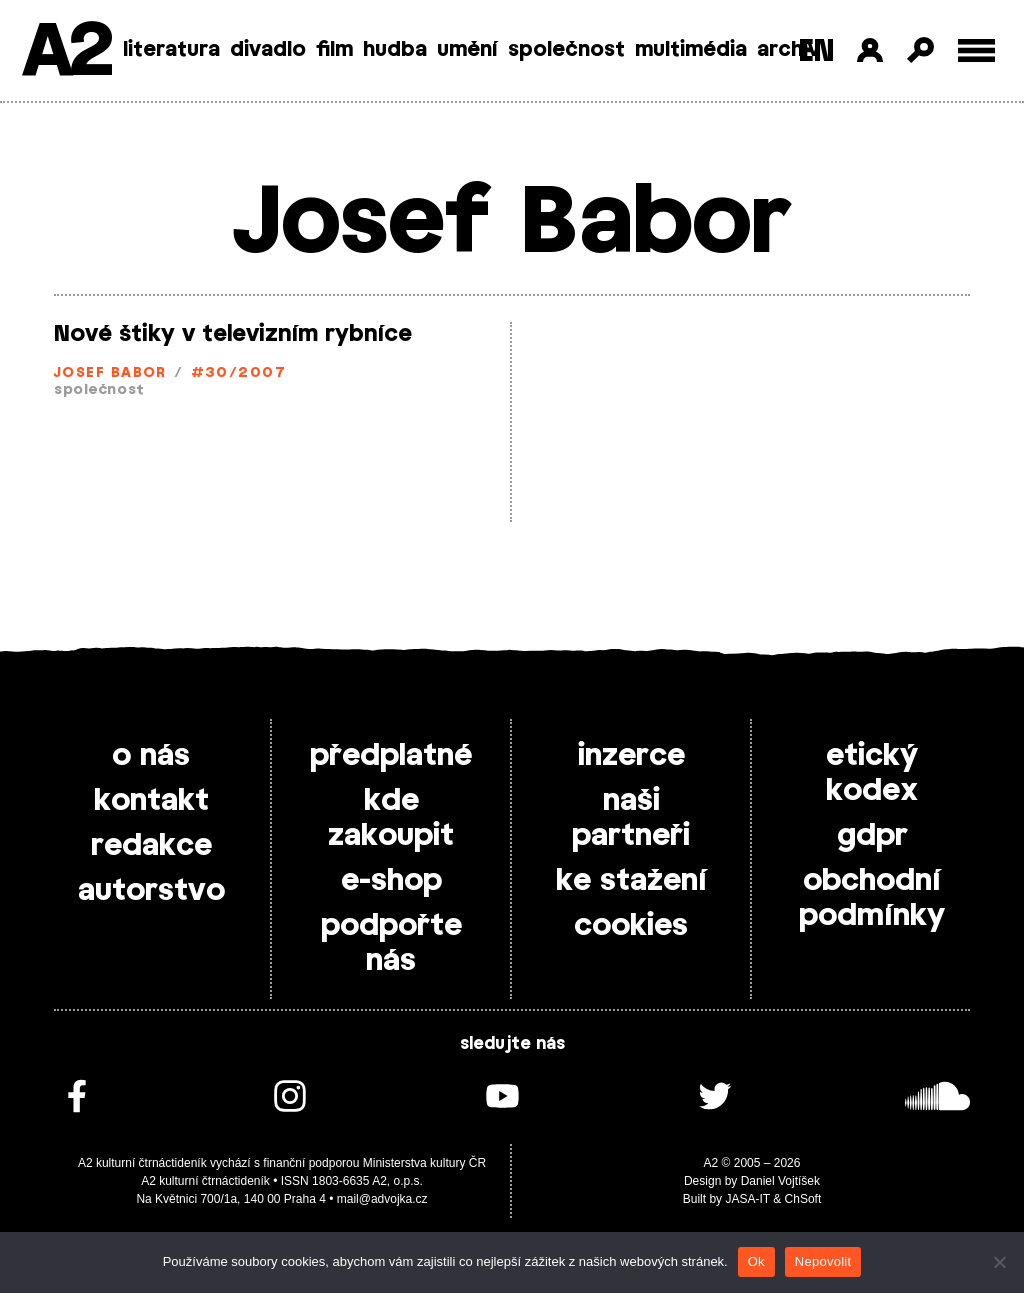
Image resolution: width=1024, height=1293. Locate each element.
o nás (151, 756)
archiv (788, 50)
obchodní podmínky (872, 898)
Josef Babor (110, 373)
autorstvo (151, 891)
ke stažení (631, 881)
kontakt (151, 801)
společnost (566, 50)
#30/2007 (239, 373)
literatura (171, 50)
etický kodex (872, 773)
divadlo (268, 50)
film (334, 50)
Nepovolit (823, 1261)
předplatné (391, 756)
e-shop (391, 881)
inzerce (631, 756)
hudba (395, 50)
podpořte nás (391, 943)
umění (467, 50)
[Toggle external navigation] (976, 50)
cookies (631, 926)
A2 (65, 52)
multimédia (691, 50)
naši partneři (631, 818)
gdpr (872, 836)
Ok (756, 1261)
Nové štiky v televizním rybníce (233, 334)
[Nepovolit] (999, 1262)
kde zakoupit (391, 818)
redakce (151, 846)
